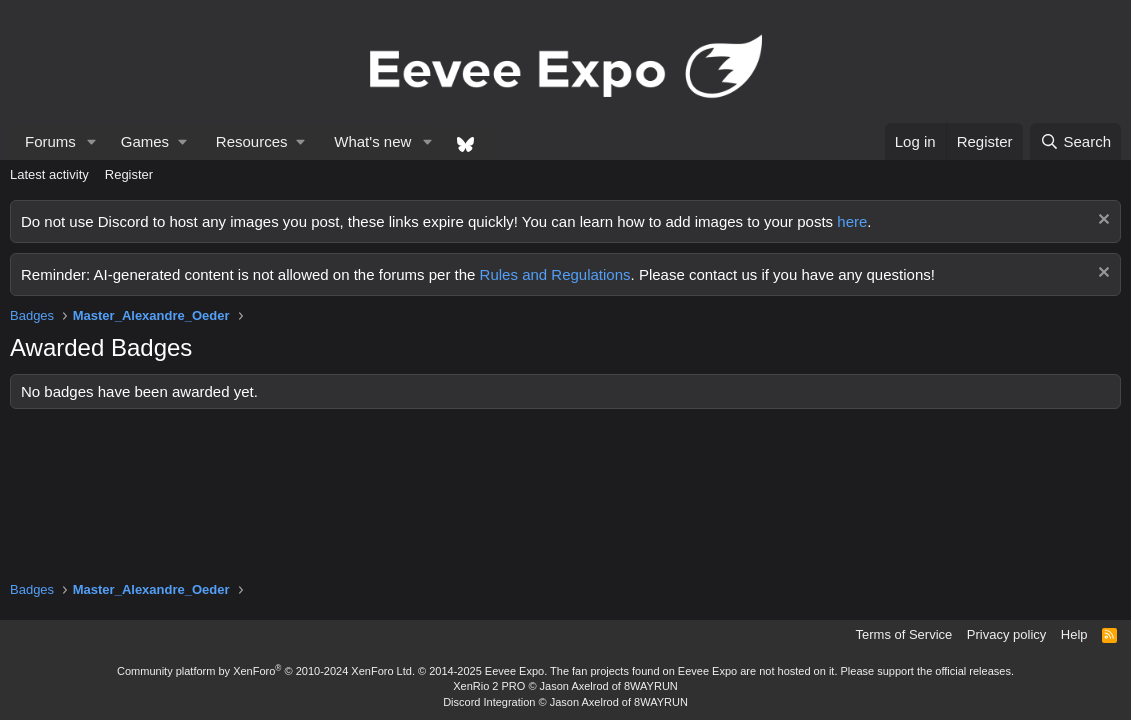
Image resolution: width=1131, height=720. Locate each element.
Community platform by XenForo (266, 671)
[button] (92, 141)
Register (129, 174)
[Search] (1075, 141)
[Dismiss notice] (1101, 221)
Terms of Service (904, 634)
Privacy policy (1006, 634)
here (852, 221)
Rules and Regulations (555, 274)
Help (1074, 634)
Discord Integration (489, 702)
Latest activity (49, 174)
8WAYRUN (651, 686)
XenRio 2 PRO (489, 686)
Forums (50, 141)
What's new (372, 141)
